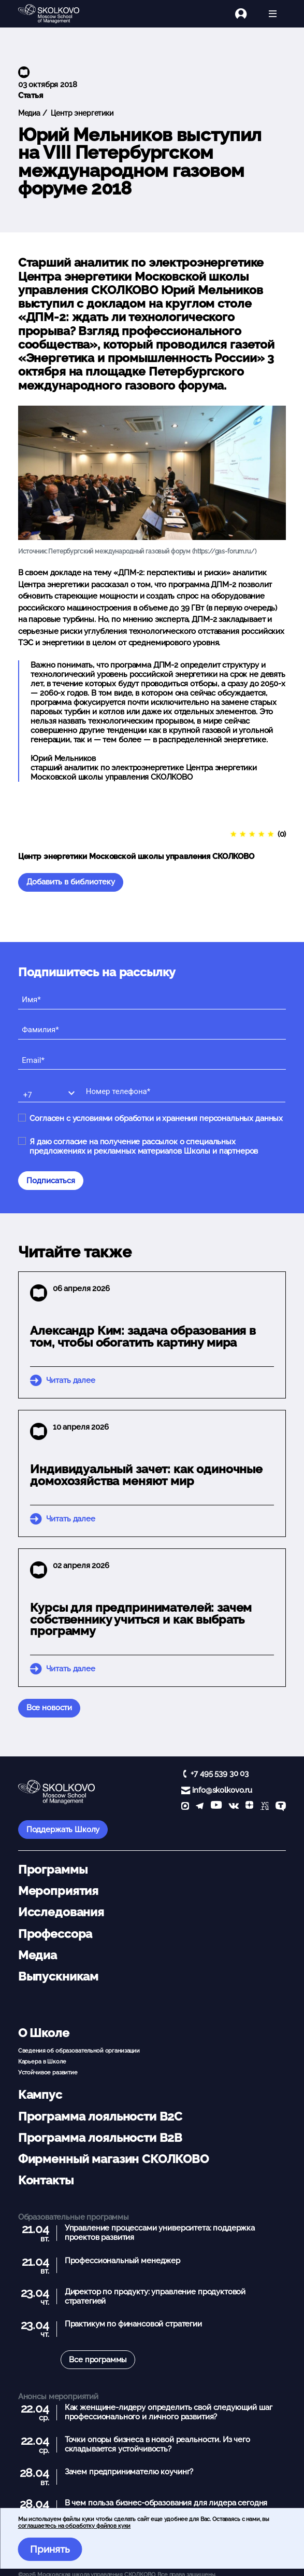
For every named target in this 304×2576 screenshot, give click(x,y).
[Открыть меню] (272, 13)
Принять (50, 2549)
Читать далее (70, 1380)
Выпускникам (58, 1976)
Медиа (29, 113)
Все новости (49, 1707)
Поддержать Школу (63, 1829)
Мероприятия (58, 1891)
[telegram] (200, 1807)
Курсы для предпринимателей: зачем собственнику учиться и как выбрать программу (141, 1619)
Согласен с (156, 1118)
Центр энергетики (81, 113)
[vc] (264, 1807)
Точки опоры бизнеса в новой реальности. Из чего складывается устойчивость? (157, 2444)
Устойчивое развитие (48, 2072)
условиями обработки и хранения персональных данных (178, 1118)
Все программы (98, 2359)
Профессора (55, 1934)
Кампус (40, 2094)
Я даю (144, 1146)
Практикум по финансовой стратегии (133, 2324)
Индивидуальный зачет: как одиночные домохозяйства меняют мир (146, 1475)
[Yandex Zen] (249, 1807)
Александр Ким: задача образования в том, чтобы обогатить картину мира (143, 1336)
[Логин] (246, 14)
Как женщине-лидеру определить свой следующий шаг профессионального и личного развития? (168, 2412)
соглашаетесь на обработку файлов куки (74, 2526)
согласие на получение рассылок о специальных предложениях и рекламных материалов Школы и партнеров (144, 1146)
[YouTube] (216, 1807)
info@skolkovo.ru (222, 1790)
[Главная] (57, 14)
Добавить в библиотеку (70, 882)
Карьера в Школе (42, 2061)
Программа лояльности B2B (100, 2137)
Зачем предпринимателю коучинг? (129, 2471)
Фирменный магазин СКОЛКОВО (113, 2159)
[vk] (233, 1807)
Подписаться (50, 1180)
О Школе (43, 2033)
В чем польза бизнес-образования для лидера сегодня (166, 2503)
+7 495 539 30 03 (220, 1773)
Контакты (46, 2180)
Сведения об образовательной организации (79, 2050)
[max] (185, 1807)
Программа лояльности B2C (100, 2116)
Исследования (61, 1912)
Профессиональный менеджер (122, 2260)
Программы (53, 1869)
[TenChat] (281, 1807)
